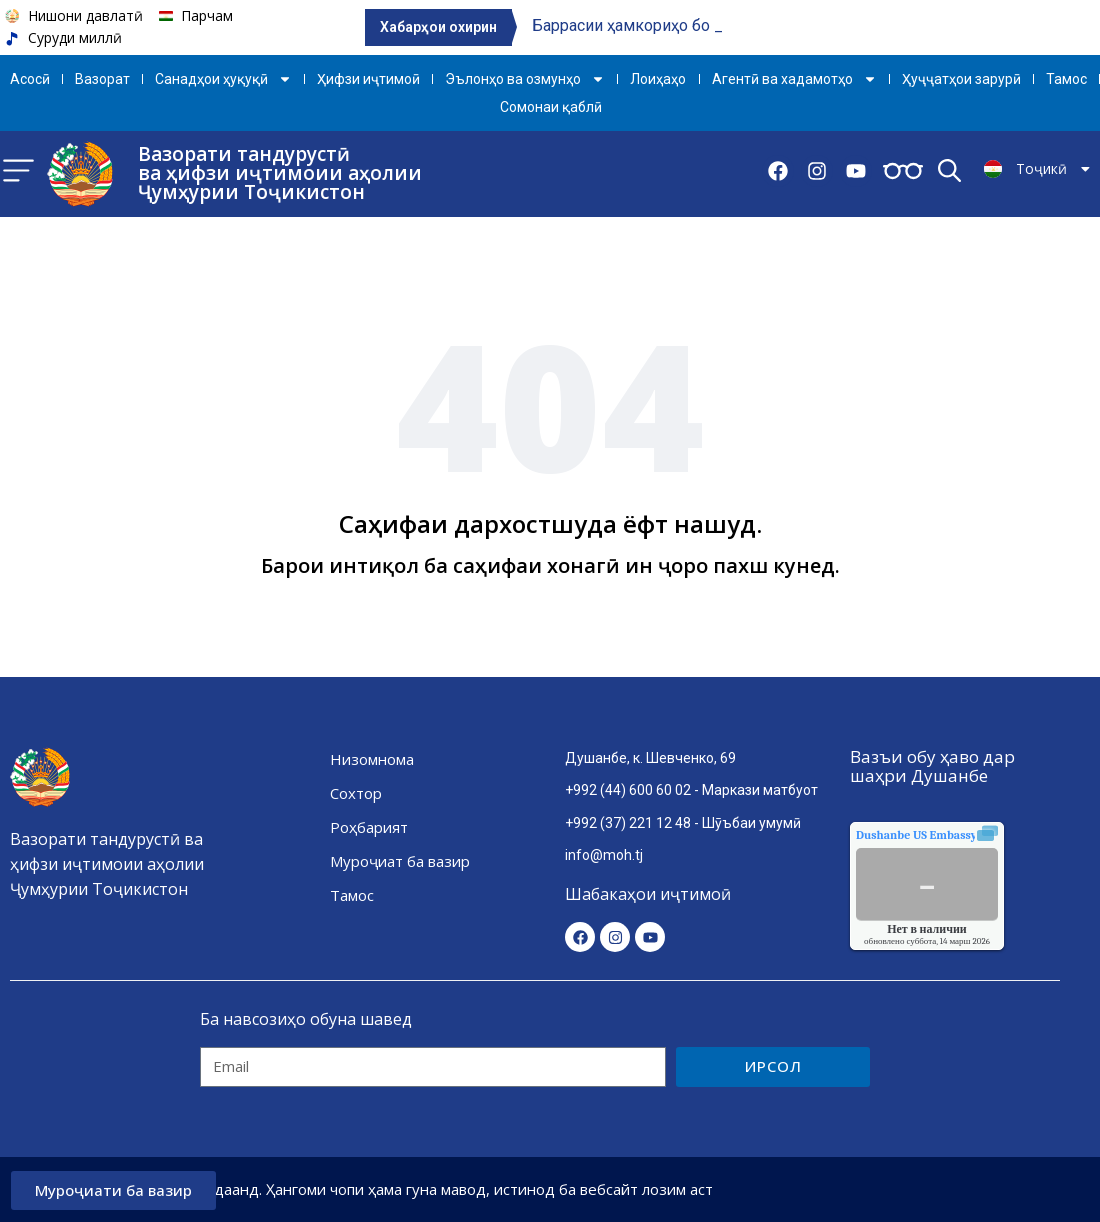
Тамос (1066, 79)
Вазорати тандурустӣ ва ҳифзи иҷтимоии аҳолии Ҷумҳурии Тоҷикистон (280, 173)
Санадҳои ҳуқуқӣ (223, 79)
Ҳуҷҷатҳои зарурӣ (961, 79)
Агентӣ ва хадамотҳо (794, 79)
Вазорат (102, 79)
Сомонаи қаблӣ (551, 107)
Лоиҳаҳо (658, 79)
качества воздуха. (962, 835)
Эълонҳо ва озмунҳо (525, 79)
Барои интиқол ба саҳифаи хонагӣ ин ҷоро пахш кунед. (550, 565)
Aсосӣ (30, 79)
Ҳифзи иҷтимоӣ (368, 79)
